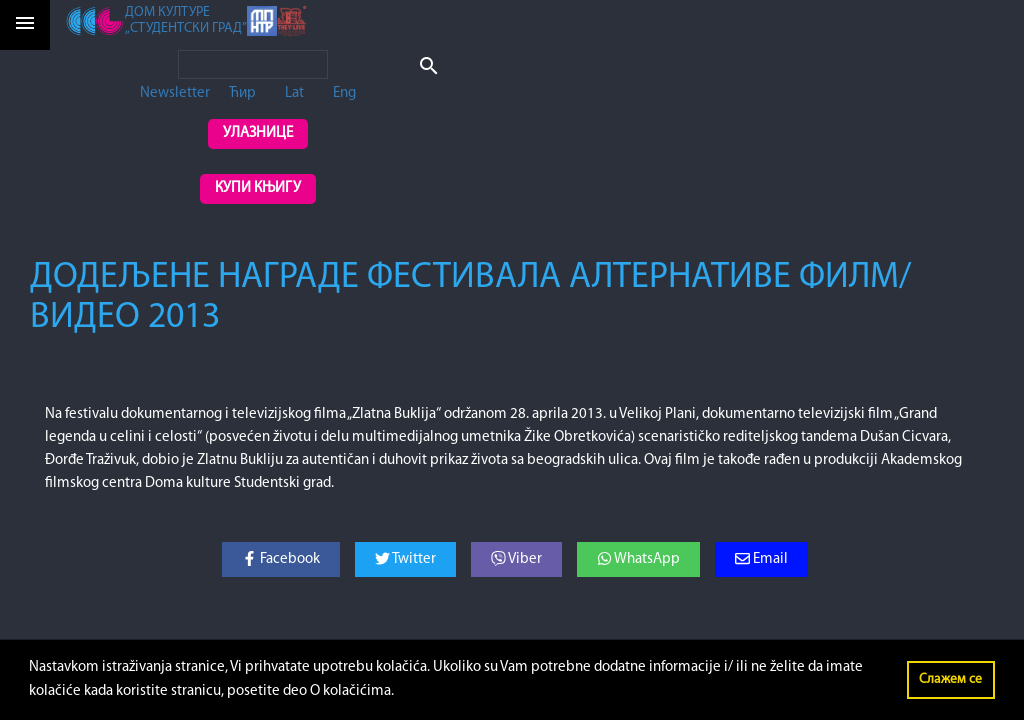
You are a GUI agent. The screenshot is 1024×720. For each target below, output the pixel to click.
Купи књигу (258, 188)
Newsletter (175, 93)
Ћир (242, 93)
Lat (294, 93)
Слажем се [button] (950, 679)
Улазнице (258, 133)
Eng (344, 93)
